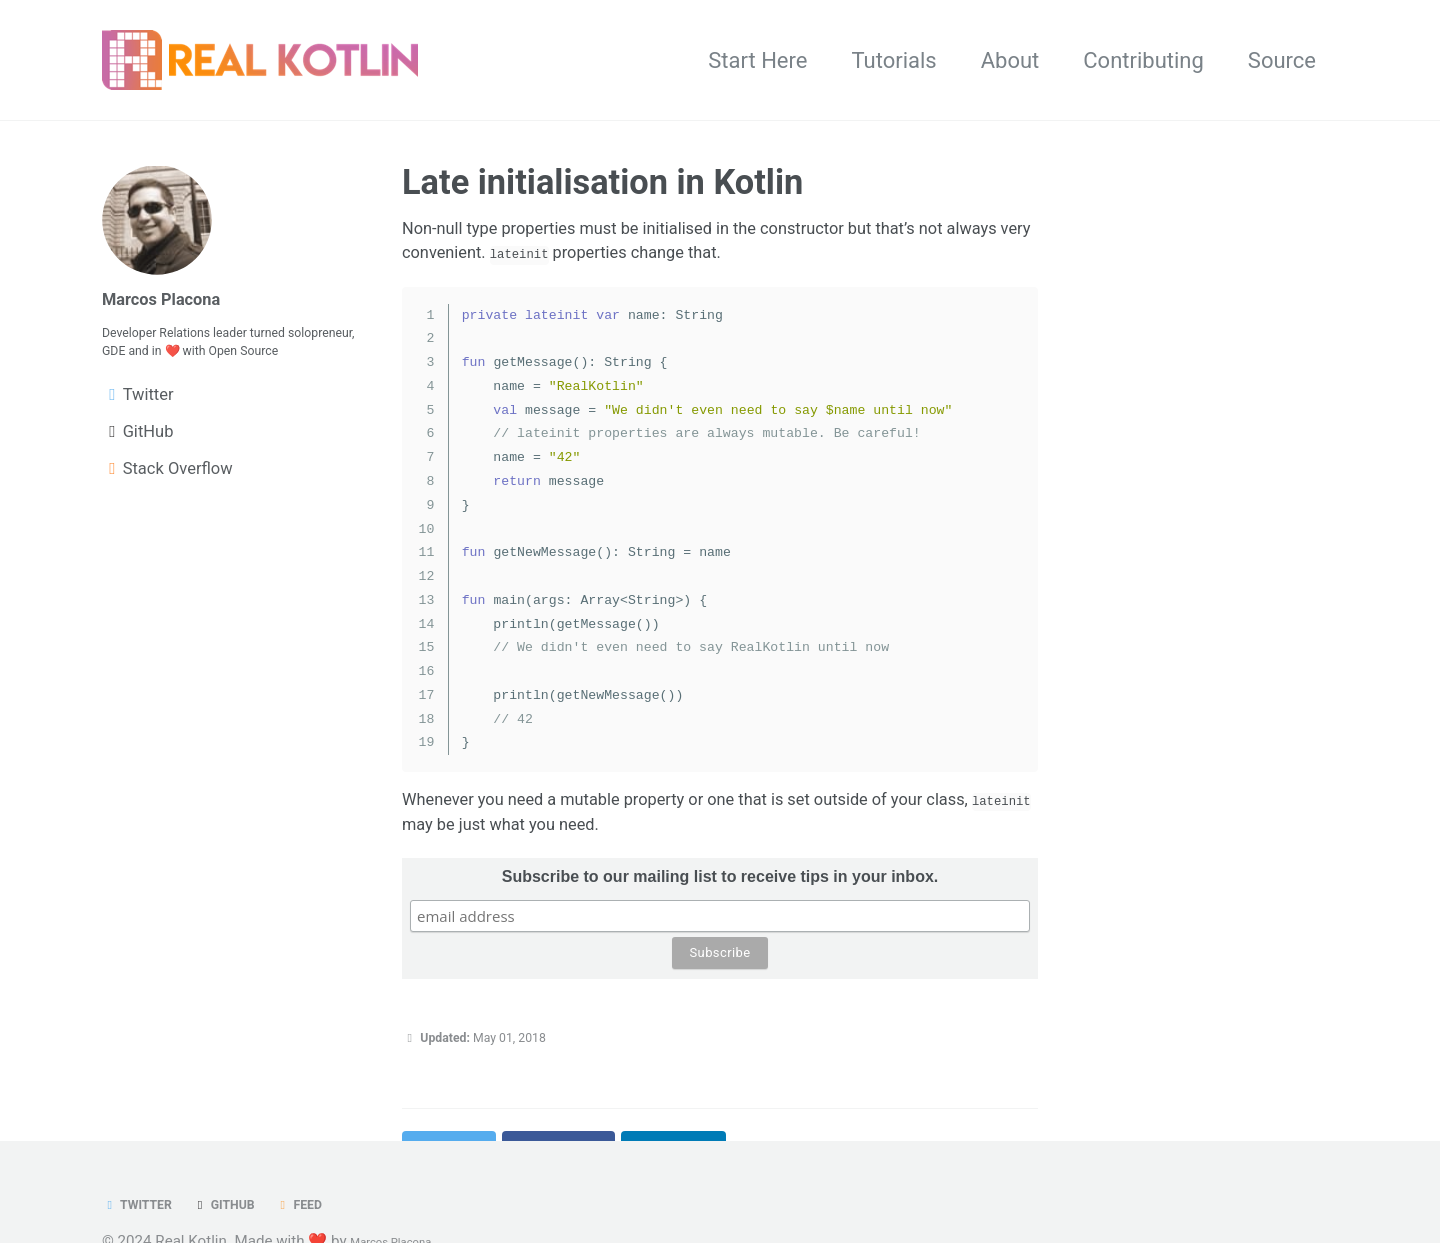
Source (1282, 63)
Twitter (149, 1208)
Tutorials (893, 63)
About (1010, 63)
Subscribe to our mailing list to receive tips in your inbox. (720, 964)
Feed (352, 1208)
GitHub (259, 1208)
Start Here (757, 63)
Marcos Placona (181, 303)
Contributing (1143, 63)
